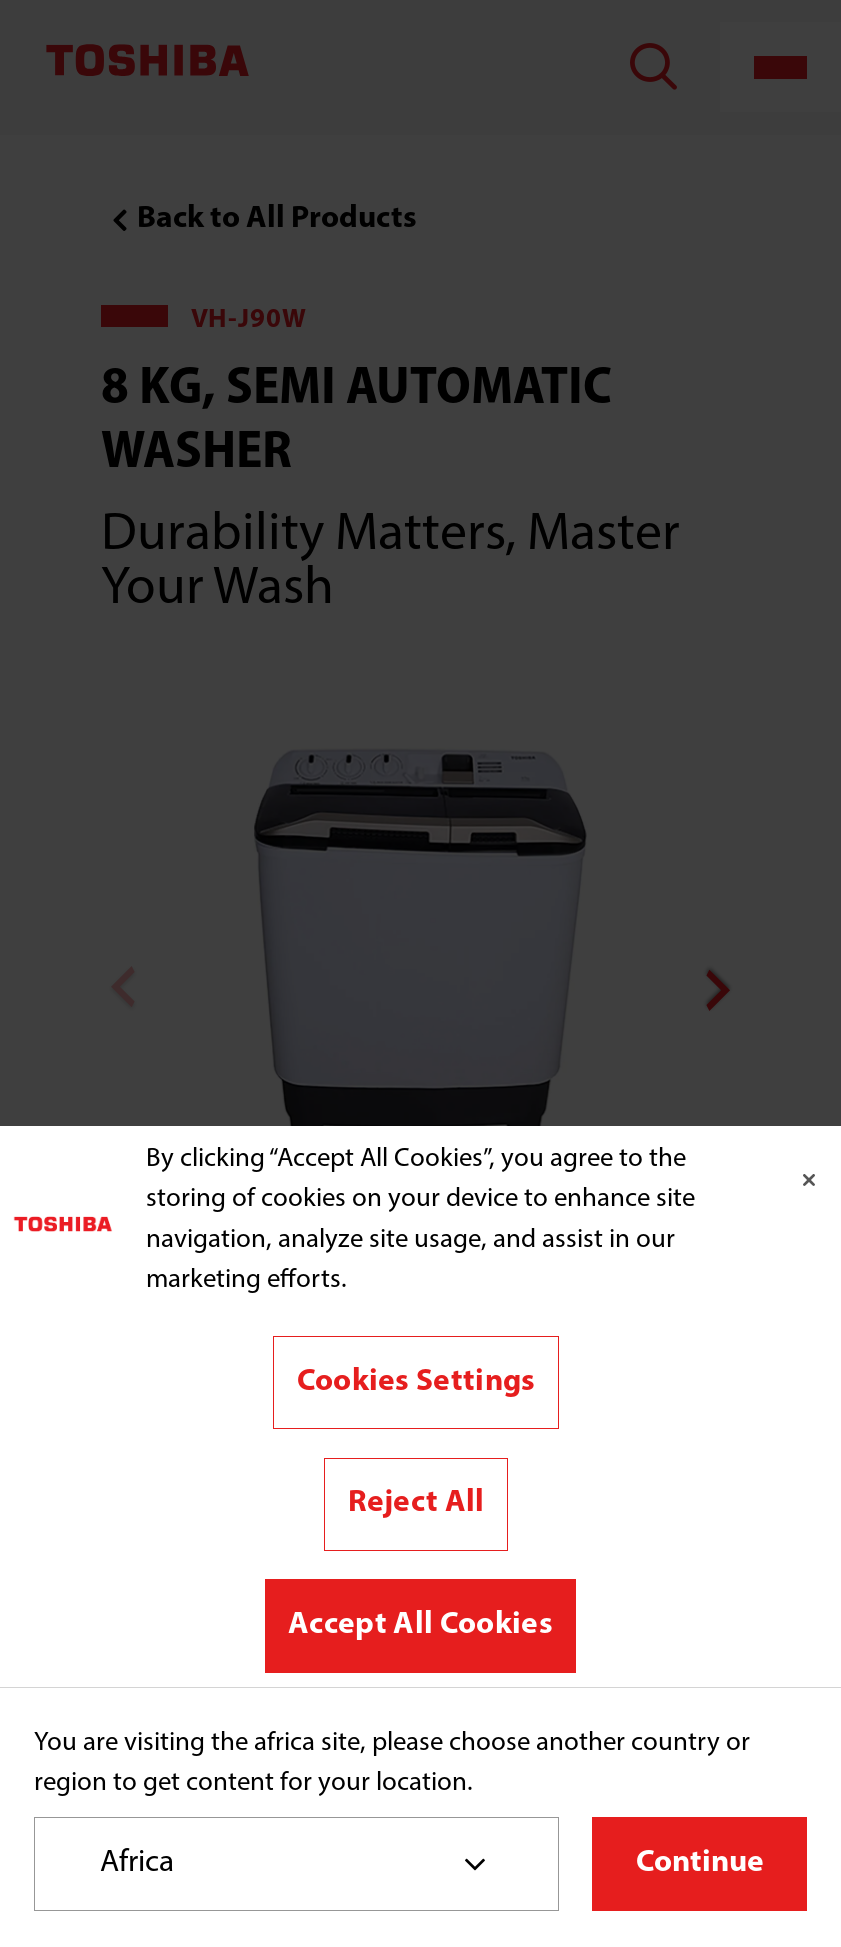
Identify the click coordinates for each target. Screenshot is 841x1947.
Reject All (416, 1503)
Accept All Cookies (420, 1625)
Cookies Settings (416, 1382)
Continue (700, 1863)
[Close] (809, 1180)
